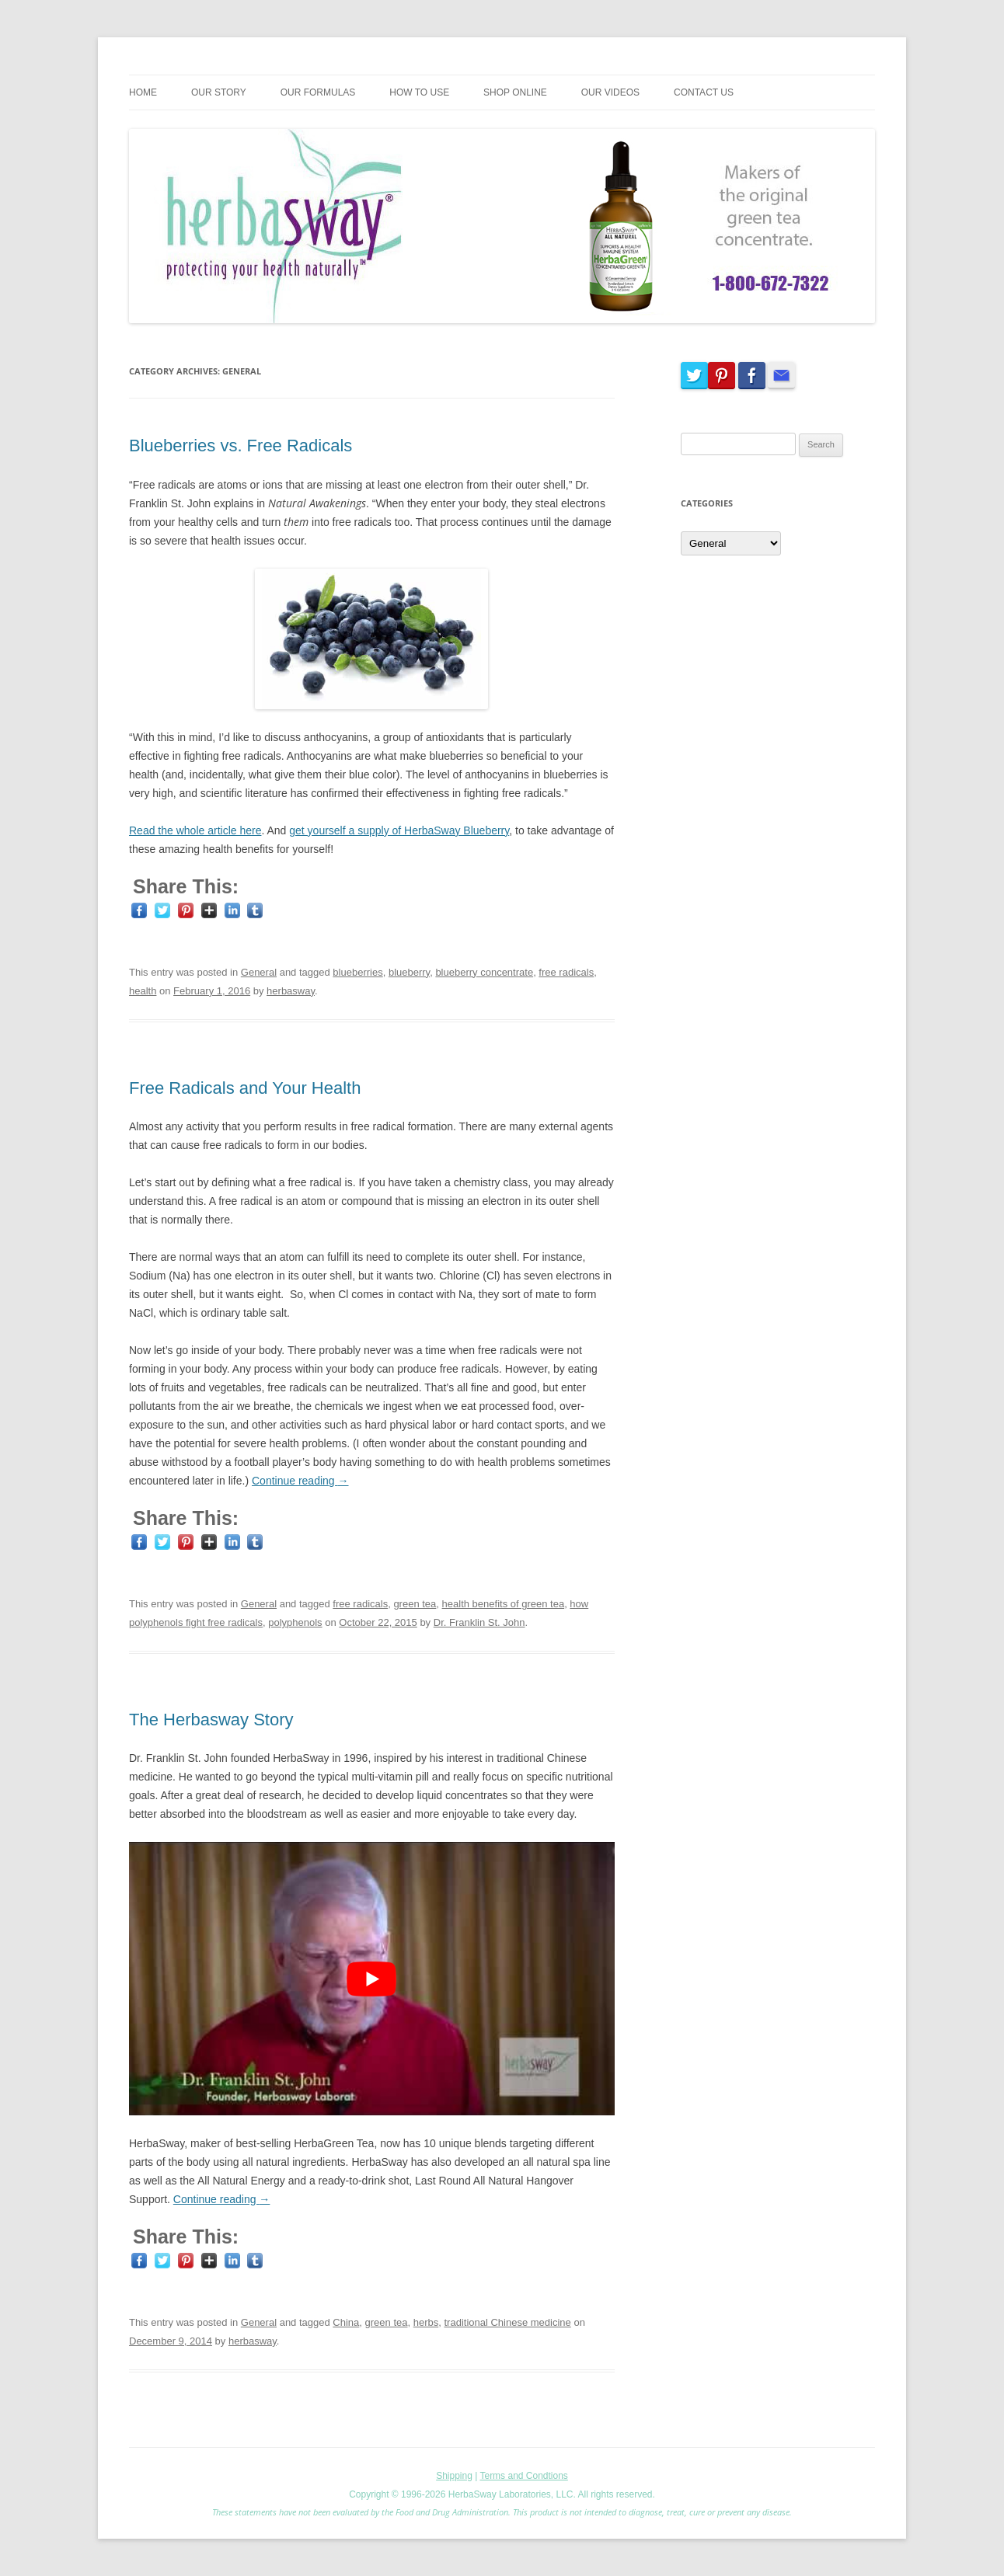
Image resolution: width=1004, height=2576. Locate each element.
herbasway (291, 991)
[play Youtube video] (372, 1978)
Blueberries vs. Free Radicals (240, 445)
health (142, 991)
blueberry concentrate (484, 972)
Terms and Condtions (523, 2475)
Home (143, 92)
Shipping (454, 2475)
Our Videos (610, 92)
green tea (414, 1604)
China (346, 2322)
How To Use (419, 92)
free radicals (566, 972)
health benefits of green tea (503, 1604)
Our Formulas (318, 92)
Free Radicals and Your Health (245, 1088)
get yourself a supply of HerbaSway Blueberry (399, 830)
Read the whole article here (195, 830)
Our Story (218, 92)
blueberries (357, 972)
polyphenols (295, 1622)
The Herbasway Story (211, 1719)
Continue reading (300, 1480)
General (259, 972)
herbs (426, 2322)
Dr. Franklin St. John (479, 1622)
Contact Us (704, 92)
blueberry (409, 972)
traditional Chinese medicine (507, 2322)
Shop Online (515, 92)
